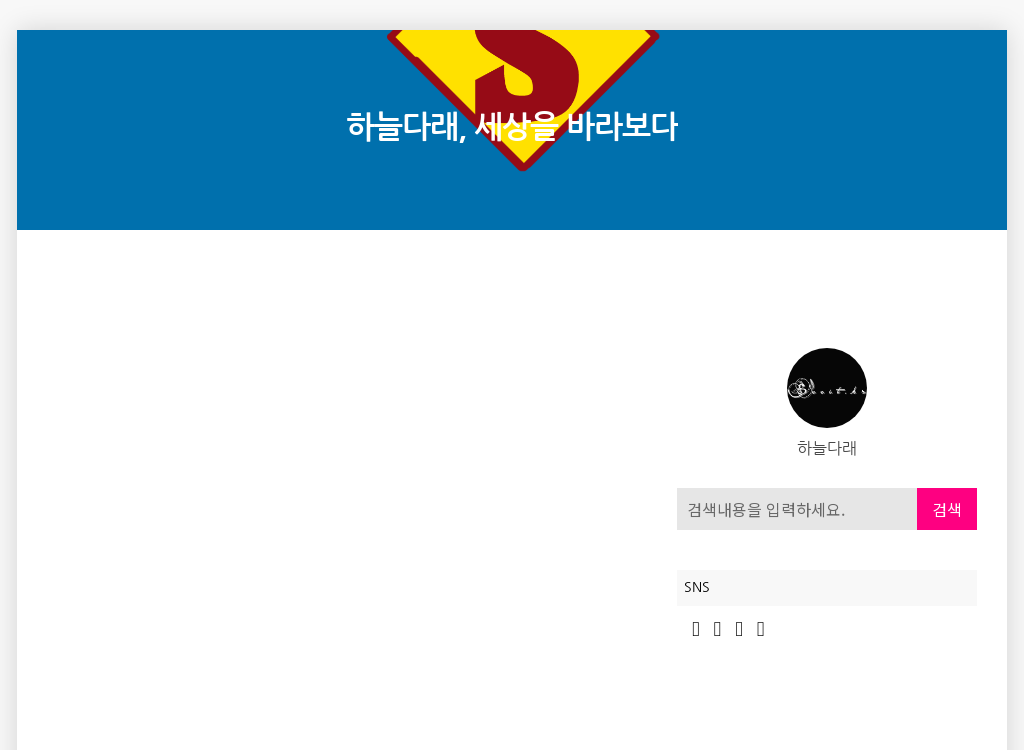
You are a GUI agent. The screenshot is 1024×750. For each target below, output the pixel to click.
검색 (947, 509)
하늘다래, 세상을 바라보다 (512, 127)
